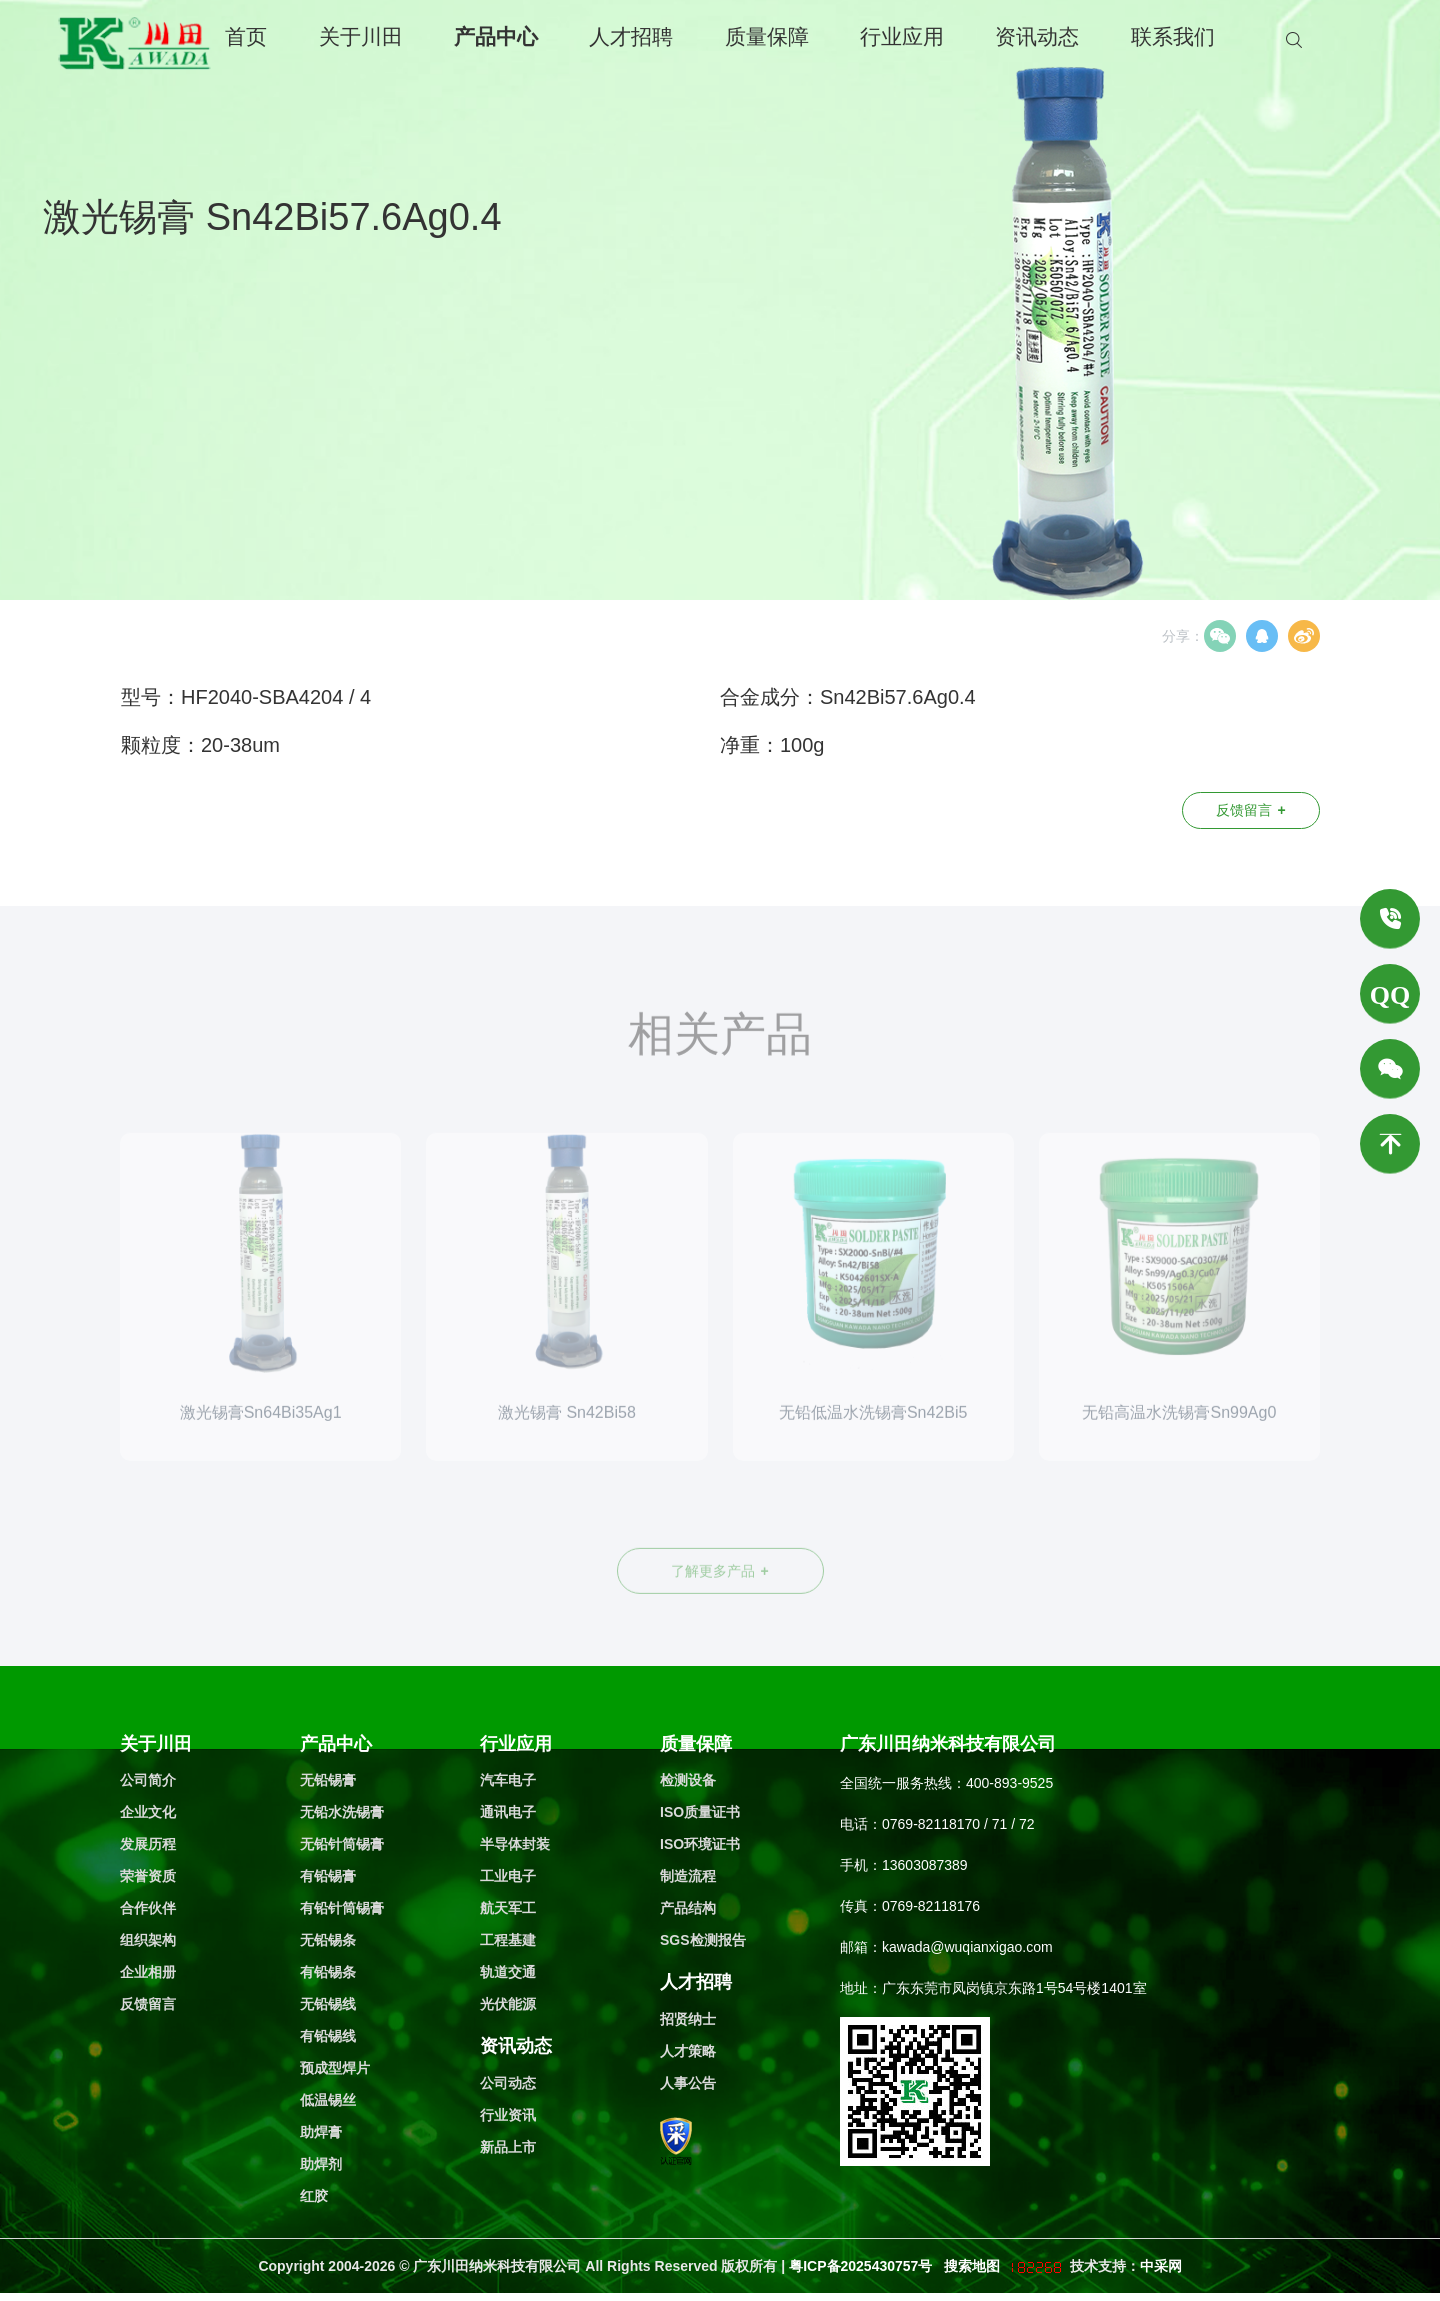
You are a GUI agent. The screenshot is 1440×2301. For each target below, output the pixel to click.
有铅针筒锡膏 (342, 1908)
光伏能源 (508, 2004)
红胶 (314, 2196)
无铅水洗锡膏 (342, 1812)
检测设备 (688, 1780)
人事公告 (688, 2083)
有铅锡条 (328, 1972)
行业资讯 (508, 2115)
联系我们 (1173, 36)
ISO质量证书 (700, 1812)
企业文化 (148, 1812)
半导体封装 (515, 1844)
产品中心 (496, 36)
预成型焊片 (335, 2068)
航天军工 (508, 1908)
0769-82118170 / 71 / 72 (958, 1824)
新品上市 (508, 2147)
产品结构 (688, 1908)
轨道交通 (508, 1972)
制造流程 (688, 1876)
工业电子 (508, 1876)
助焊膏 (321, 2132)
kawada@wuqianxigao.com (967, 1947)
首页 (246, 36)
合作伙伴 (148, 1908)
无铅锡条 (328, 1940)
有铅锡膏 (328, 1876)
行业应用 (902, 36)
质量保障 (767, 36)
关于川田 (361, 36)
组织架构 (148, 1940)
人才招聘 (631, 36)
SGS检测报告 (703, 1940)
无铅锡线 (328, 2004)
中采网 (1161, 2266)
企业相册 (148, 1972)
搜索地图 (972, 2266)
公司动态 (508, 2083)
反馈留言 (1250, 810)
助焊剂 (321, 2164)
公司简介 (148, 1780)
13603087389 (925, 1865)
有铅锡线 (328, 2036)
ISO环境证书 (700, 1844)
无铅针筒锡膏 (342, 1844)
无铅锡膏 (328, 1780)
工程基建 (508, 1940)
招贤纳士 (688, 2019)
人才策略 (688, 2051)
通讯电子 (508, 1812)
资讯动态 (1037, 36)
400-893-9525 (1009, 1783)
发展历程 (148, 1844)
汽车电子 (508, 1780)
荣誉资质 (148, 1876)
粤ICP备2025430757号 (862, 2266)
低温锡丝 (328, 2100)
